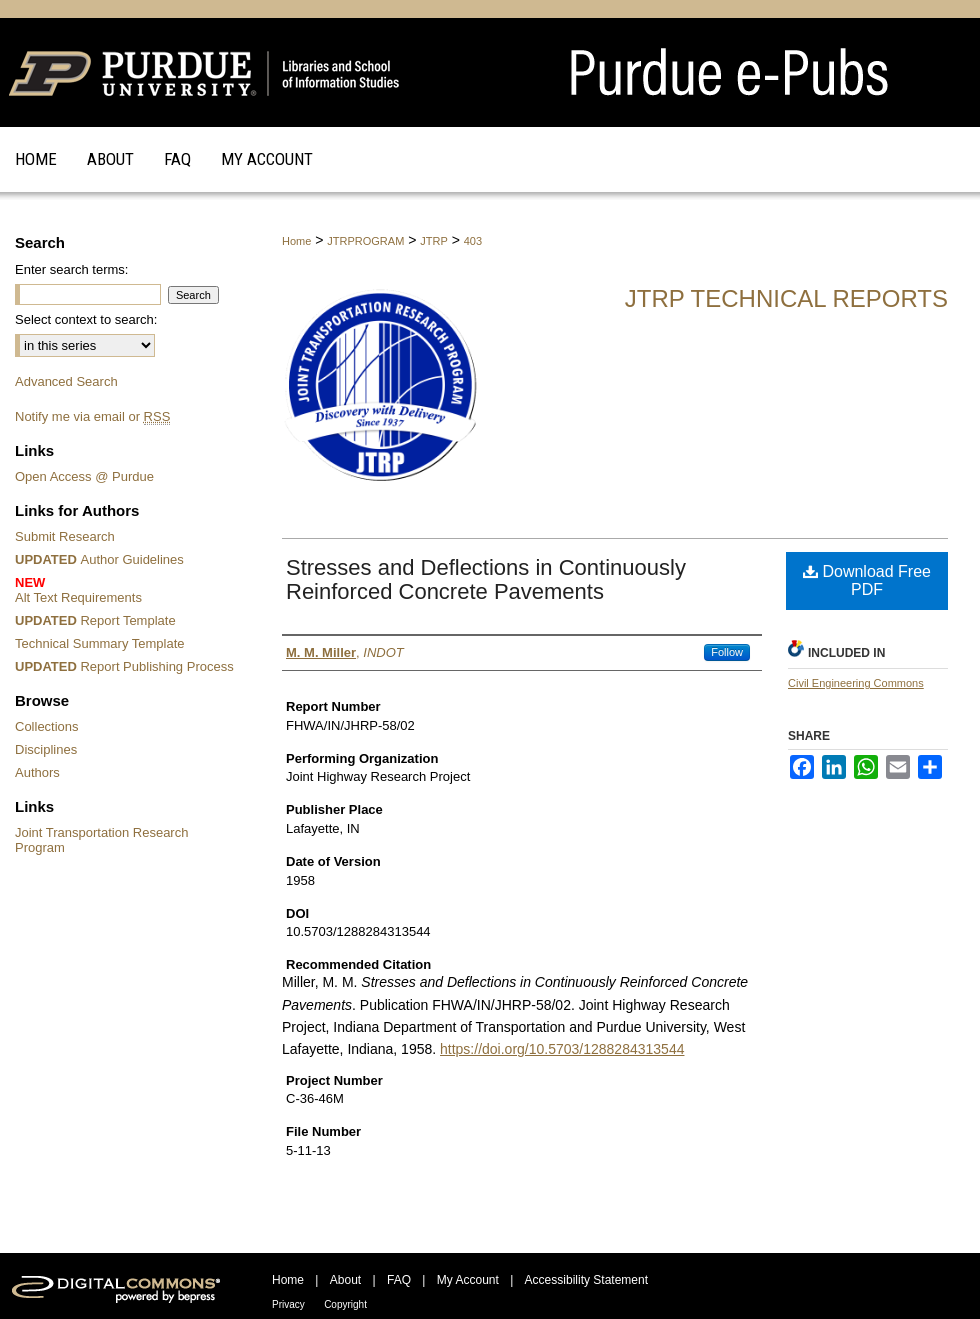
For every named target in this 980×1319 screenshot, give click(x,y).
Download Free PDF (867, 580)
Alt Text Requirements (127, 590)
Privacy (288, 1304)
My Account (468, 1280)
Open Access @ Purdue (84, 476)
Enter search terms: (71, 269)
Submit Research (65, 536)
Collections (47, 726)
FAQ (399, 1280)
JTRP (434, 241)
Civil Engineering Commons (856, 683)
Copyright (345, 1304)
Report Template (95, 620)
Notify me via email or (92, 416)
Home (296, 241)
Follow (727, 652)
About (345, 1280)
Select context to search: (86, 319)
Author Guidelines (99, 559)
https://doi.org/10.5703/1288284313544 (562, 1049)
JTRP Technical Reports (786, 298)
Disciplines (46, 749)
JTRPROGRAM (365, 241)
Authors (37, 772)
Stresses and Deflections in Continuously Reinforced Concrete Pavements (486, 579)
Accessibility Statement (586, 1280)
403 (473, 241)
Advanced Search (66, 381)
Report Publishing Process (124, 666)
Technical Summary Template (100, 643)
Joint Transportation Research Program (101, 840)
